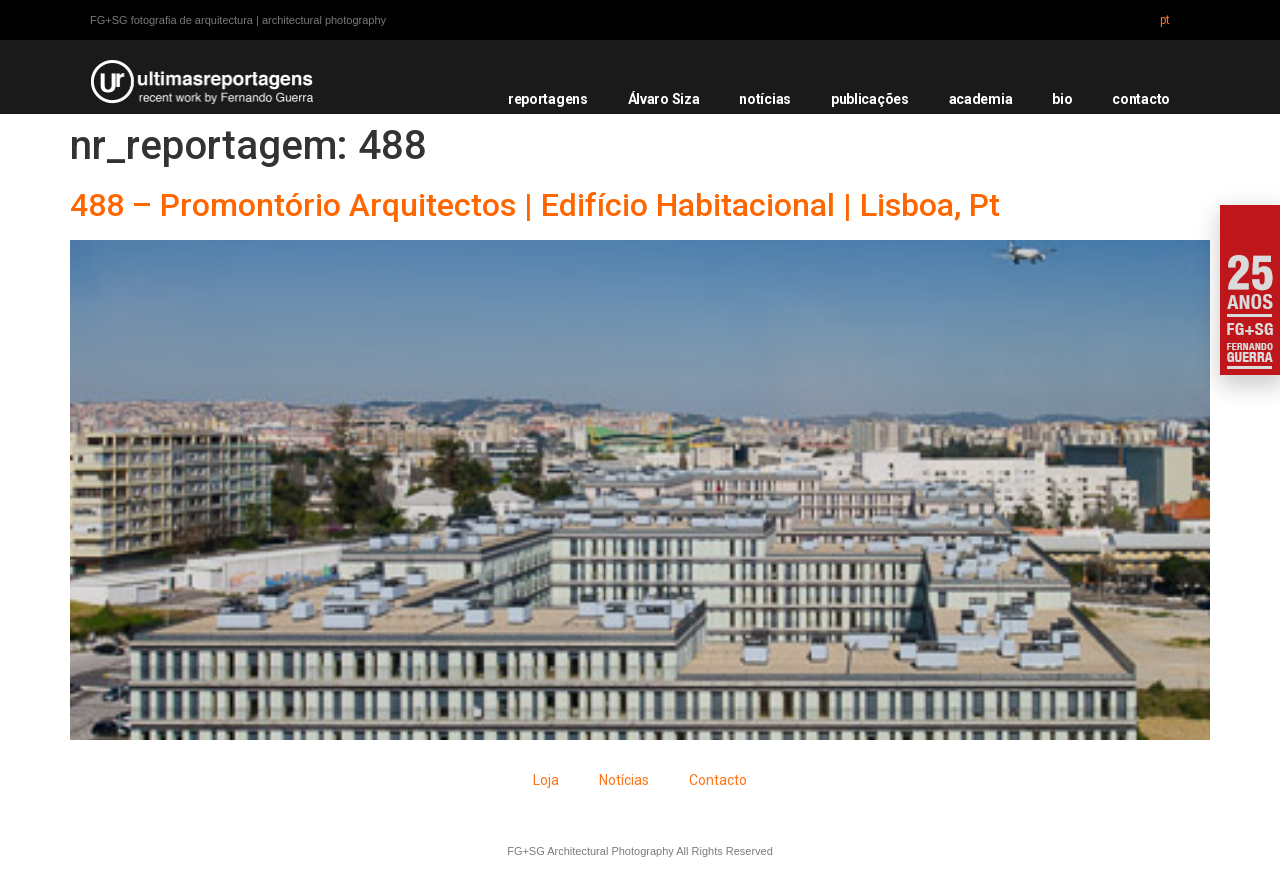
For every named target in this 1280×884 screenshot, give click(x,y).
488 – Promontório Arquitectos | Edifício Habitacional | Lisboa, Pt (535, 205)
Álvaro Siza (664, 99)
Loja (546, 780)
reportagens (548, 99)
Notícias (624, 780)
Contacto (718, 780)
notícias (765, 99)
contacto (1141, 99)
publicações (870, 99)
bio (1062, 99)
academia (981, 99)
